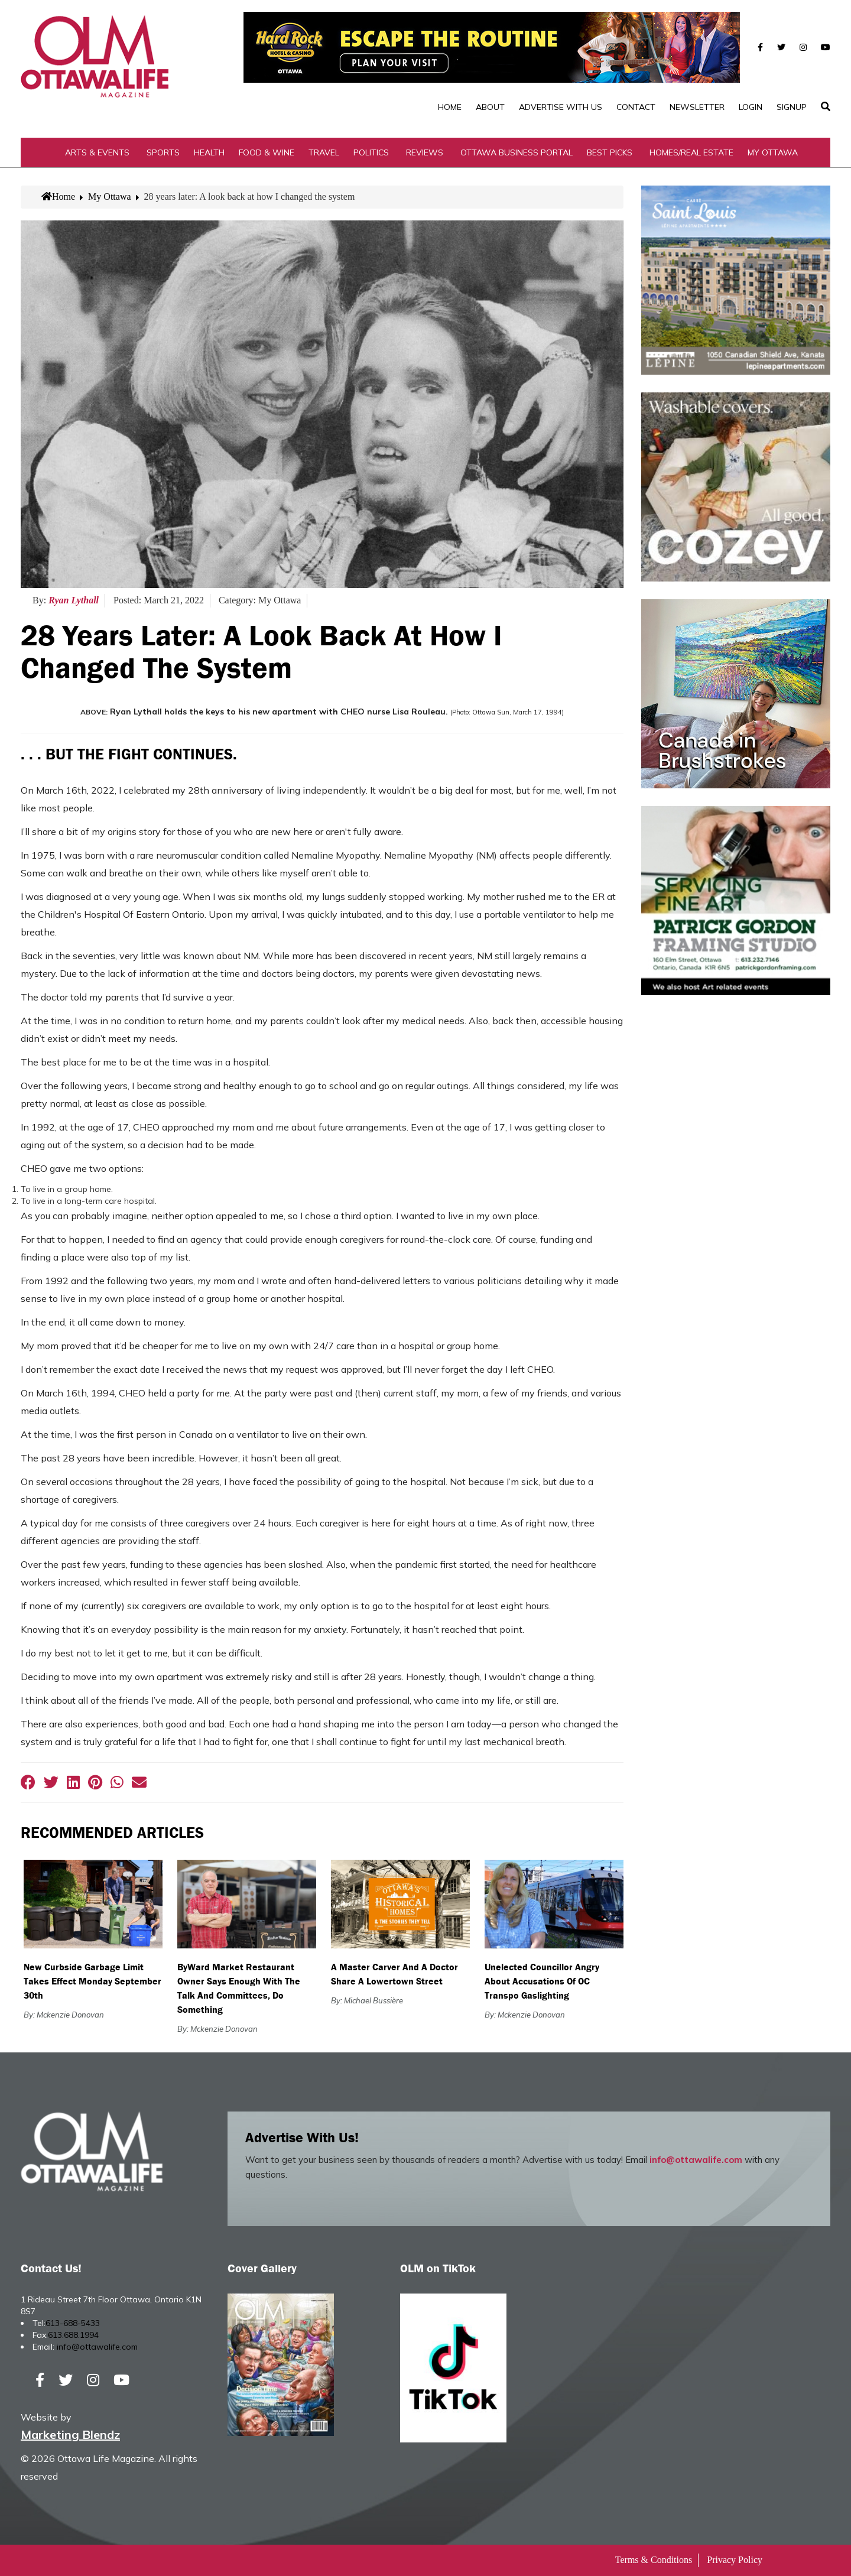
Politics (371, 152)
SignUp (792, 107)
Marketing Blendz (70, 2434)
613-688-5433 (73, 2323)
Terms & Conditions (653, 2560)
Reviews (424, 152)
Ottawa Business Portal (516, 152)
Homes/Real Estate (691, 152)
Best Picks (609, 152)
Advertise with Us (560, 107)
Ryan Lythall (73, 600)
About (490, 107)
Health (209, 152)
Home (450, 107)
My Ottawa (773, 152)
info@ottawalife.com (695, 2159)
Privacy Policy (734, 2560)
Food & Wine (266, 152)
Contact (635, 107)
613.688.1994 (73, 2335)
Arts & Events (97, 152)
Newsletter (697, 107)
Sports (163, 152)
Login (750, 107)
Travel (323, 152)
